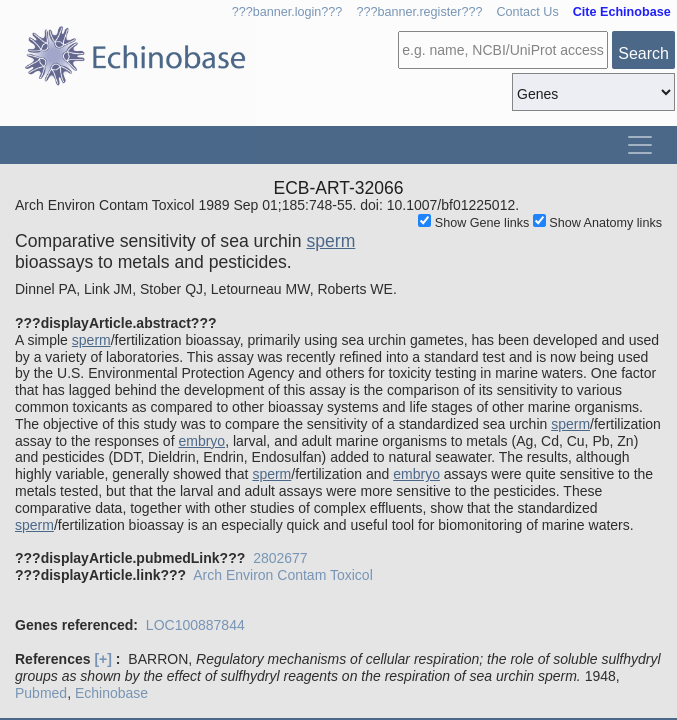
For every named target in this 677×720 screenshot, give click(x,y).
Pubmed (41, 693)
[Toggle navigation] (640, 145)
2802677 (280, 558)
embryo (201, 441)
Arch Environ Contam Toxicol (282, 575)
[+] (103, 659)
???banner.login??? (287, 12)
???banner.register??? (419, 12)
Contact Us (527, 12)
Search (643, 53)
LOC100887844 (195, 625)
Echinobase (111, 693)
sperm (330, 241)
